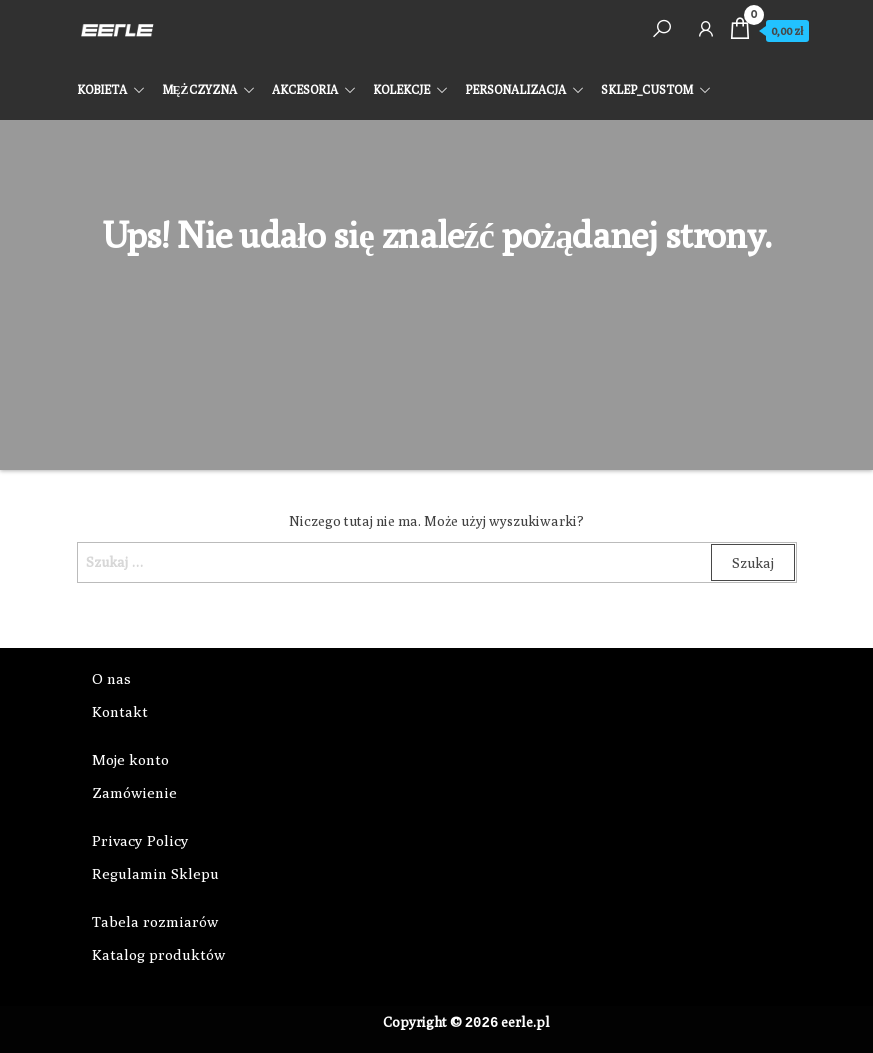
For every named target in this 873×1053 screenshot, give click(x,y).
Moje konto (130, 759)
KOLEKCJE (401, 89)
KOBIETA (102, 89)
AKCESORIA (305, 89)
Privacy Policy (140, 840)
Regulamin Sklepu (155, 873)
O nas (111, 678)
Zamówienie (134, 792)
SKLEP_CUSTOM (647, 89)
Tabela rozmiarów (155, 921)
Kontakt (120, 711)
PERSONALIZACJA (515, 89)
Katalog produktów (158, 954)
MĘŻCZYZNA (199, 89)
